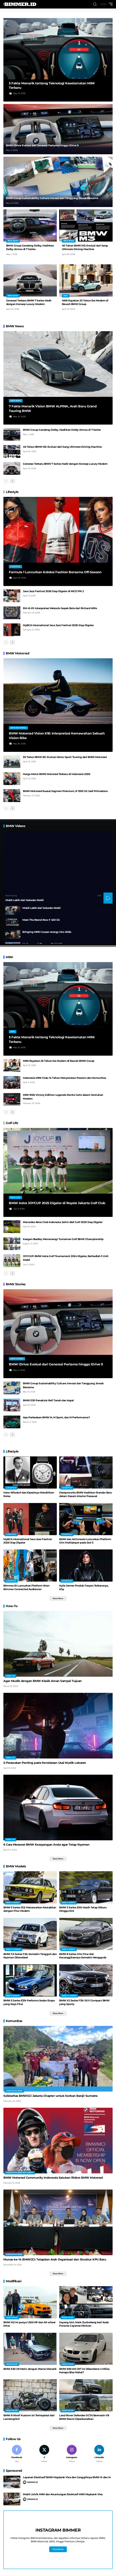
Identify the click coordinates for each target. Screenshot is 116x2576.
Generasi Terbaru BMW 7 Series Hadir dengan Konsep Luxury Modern (65, 463)
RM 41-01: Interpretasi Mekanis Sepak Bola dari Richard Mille (60, 608)
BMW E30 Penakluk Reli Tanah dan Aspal (48, 1400)
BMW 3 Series (68, 1903)
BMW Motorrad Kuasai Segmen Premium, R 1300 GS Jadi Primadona (65, 791)
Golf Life (15, 1197)
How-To (10, 1676)
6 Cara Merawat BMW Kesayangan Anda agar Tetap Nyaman (46, 1844)
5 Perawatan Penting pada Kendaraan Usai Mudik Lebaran (44, 1762)
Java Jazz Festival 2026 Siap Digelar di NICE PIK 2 (53, 591)
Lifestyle (15, 566)
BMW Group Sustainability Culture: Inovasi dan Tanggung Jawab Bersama (52, 198)
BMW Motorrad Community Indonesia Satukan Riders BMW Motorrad (53, 2177)
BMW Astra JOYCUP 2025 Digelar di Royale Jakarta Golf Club (57, 1203)
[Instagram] (72, 2454)
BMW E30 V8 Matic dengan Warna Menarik (30, 2369)
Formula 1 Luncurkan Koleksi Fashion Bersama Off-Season (55, 572)
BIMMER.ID (32, 2482)
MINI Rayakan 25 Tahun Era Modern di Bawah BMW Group (58, 1060)
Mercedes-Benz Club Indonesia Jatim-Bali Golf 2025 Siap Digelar (62, 1222)
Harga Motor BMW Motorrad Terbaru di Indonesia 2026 (56, 774)
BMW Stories (17, 1359)
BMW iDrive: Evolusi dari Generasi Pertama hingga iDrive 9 (42, 145)
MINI (66, 296)
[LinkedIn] (99, 2454)
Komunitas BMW (14, 2091)
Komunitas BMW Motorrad (19, 2173)
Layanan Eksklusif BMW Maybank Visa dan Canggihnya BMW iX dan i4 (67, 2477)
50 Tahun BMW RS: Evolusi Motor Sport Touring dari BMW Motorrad (65, 757)
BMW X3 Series (13, 1949)
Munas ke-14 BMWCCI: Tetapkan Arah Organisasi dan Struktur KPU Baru (54, 2259)
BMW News (13, 241)
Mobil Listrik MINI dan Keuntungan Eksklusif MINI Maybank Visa (63, 2494)
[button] (94, 4)
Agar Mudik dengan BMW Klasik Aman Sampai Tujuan (42, 1681)
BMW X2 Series (69, 1996)
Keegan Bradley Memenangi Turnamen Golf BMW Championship (63, 1239)
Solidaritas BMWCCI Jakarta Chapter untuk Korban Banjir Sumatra (50, 2096)
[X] (44, 2454)
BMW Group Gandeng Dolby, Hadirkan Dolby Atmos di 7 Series (62, 429)
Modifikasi (11, 2317)
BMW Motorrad (18, 728)
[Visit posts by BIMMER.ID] (10, 93)
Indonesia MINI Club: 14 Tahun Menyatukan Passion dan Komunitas (64, 1077)
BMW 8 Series (68, 1949)
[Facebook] (16, 2454)
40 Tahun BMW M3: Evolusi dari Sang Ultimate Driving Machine (62, 446)
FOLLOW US (58, 2549)
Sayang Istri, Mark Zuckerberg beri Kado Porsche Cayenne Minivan (84, 2324)
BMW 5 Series (12, 1903)
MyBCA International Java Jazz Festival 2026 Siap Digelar (58, 625)
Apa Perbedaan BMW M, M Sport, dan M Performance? (56, 1417)
